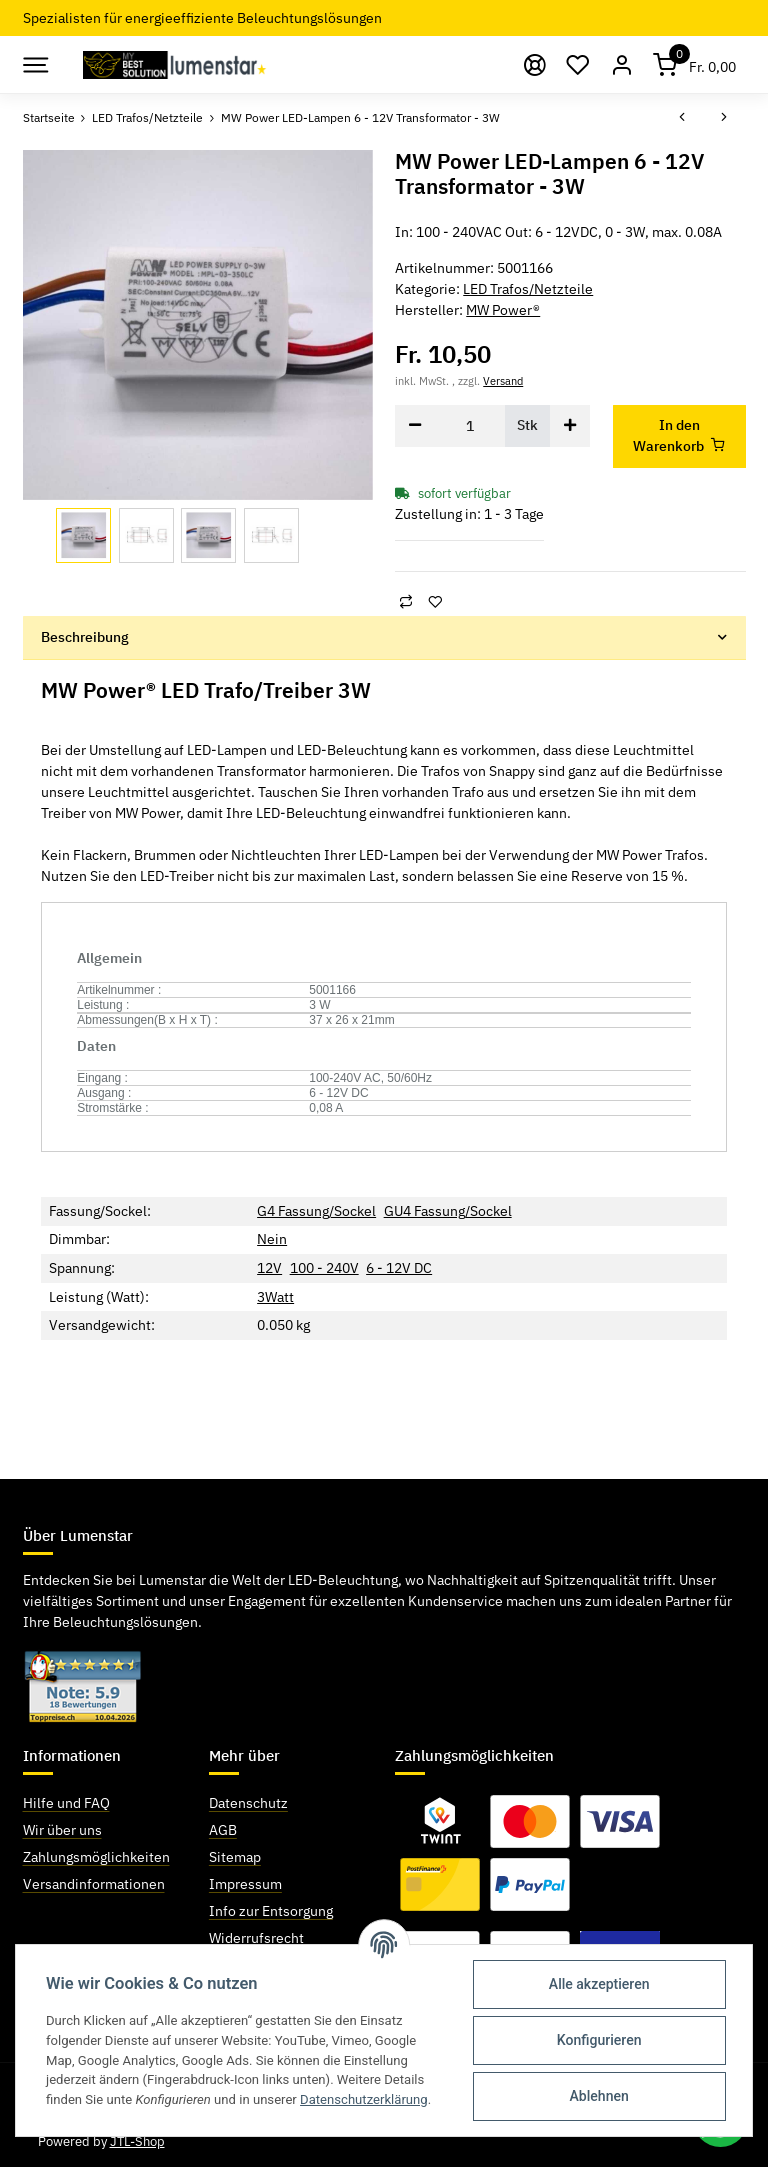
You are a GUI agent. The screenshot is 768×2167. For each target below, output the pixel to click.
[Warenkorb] (695, 64)
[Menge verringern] (415, 426)
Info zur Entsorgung (271, 1911)
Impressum (245, 1884)
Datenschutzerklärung (364, 2099)
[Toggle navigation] (34, 64)
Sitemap (235, 1857)
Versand (503, 380)
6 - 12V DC (399, 1268)
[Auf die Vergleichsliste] (406, 601)
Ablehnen (599, 2096)
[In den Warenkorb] (679, 436)
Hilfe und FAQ (66, 1803)
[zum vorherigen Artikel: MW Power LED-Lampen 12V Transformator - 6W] (682, 118)
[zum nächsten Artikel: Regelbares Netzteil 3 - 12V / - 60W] (724, 118)
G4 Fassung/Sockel (316, 1211)
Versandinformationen (94, 1884)
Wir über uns (62, 1830)
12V (269, 1268)
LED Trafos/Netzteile (528, 289)
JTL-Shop (137, 2141)
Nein (272, 1239)
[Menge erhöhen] (570, 426)
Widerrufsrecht (256, 1938)
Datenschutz (248, 1803)
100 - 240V (324, 1268)
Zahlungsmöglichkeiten (96, 1857)
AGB (223, 1830)
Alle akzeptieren (599, 1984)
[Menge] (470, 426)
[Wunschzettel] (579, 64)
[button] (622, 64)
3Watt (275, 1297)
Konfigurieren (599, 2040)
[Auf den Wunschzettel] (435, 601)
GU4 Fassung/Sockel (448, 1211)
